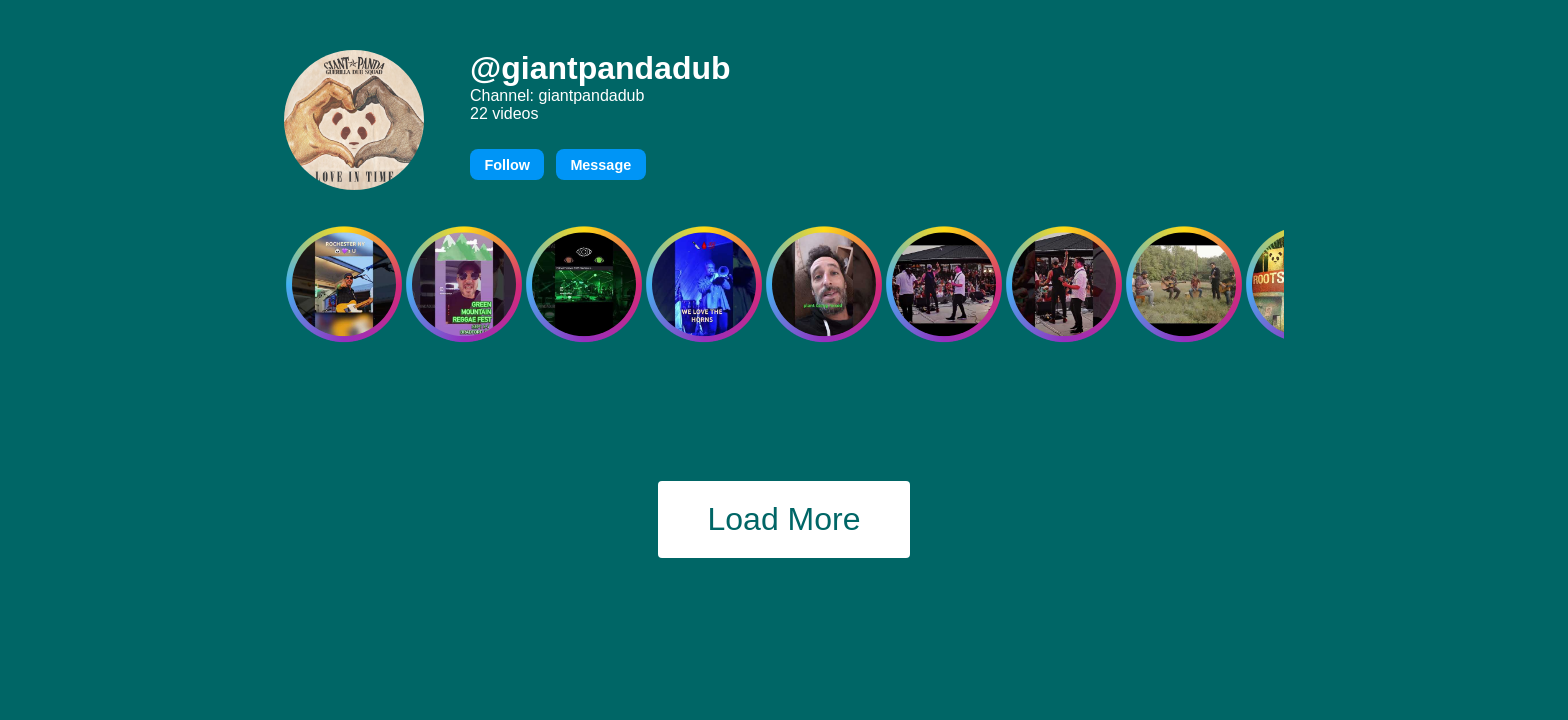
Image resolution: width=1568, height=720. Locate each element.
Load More (784, 519)
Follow (507, 165)
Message (600, 165)
